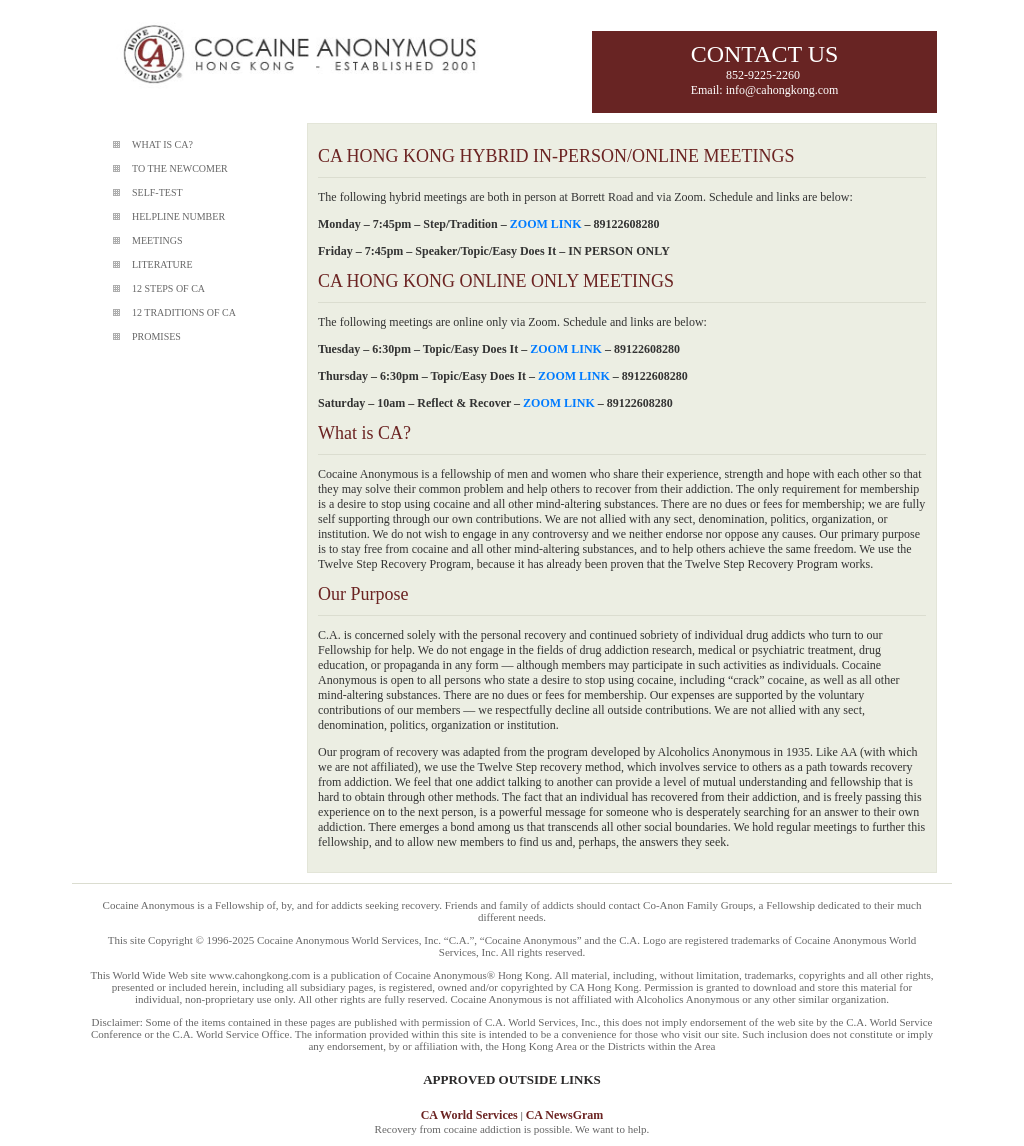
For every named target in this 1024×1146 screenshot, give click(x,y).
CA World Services (469, 1115)
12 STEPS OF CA (168, 288)
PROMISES (156, 336)
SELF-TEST (157, 192)
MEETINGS (157, 240)
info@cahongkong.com (782, 90)
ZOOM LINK (546, 224)
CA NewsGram (565, 1115)
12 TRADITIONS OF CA (184, 312)
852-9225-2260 (764, 75)
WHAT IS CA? (162, 144)
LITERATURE (162, 264)
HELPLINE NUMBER (178, 216)
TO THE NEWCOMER (180, 168)
